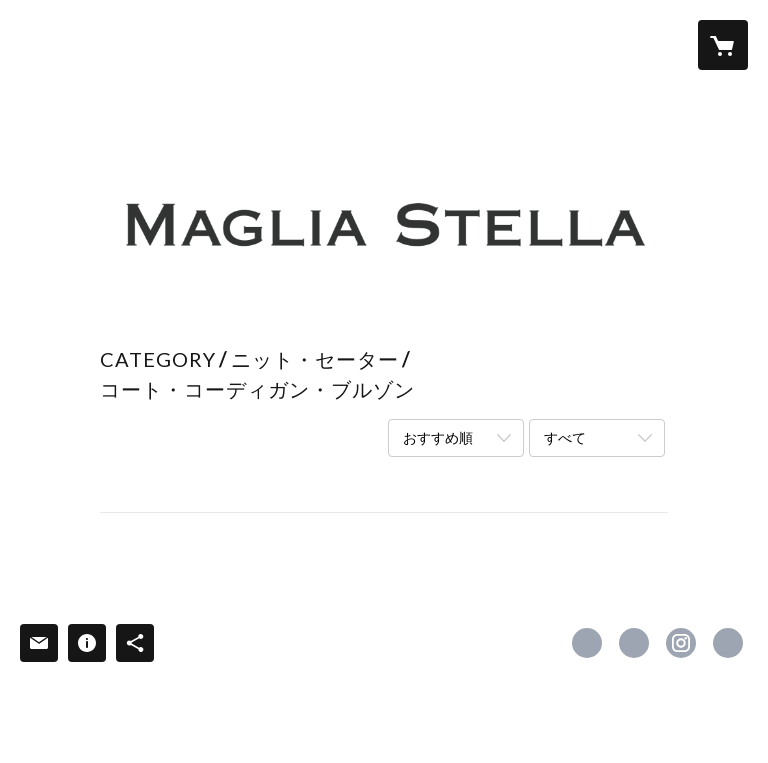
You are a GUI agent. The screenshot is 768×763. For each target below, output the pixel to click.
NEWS (547, 43)
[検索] (45, 45)
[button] (643, 45)
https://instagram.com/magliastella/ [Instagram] (681, 643)
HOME (157, 43)
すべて (565, 437)
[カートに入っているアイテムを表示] (723, 45)
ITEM (310, 43)
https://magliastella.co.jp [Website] (728, 643)
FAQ (484, 43)
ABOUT (236, 43)
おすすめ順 (438, 437)
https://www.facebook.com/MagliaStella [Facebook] (587, 643)
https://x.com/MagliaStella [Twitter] (634, 643)
